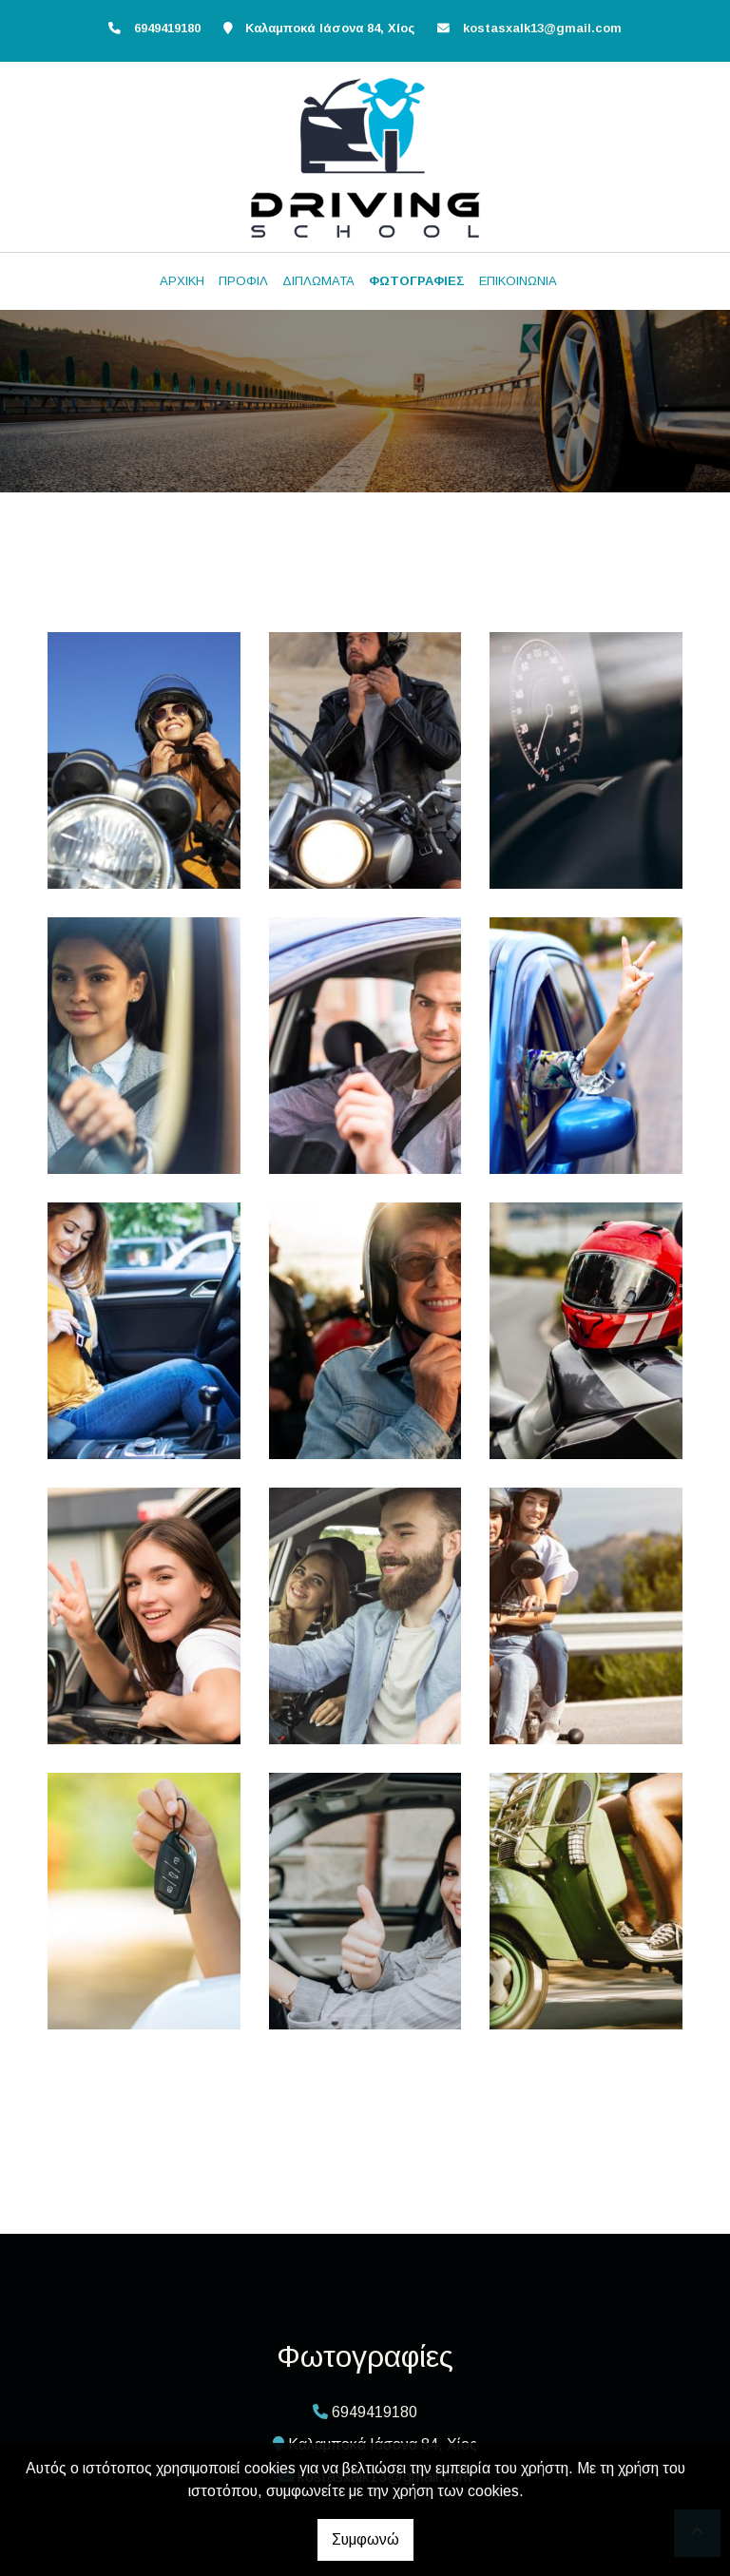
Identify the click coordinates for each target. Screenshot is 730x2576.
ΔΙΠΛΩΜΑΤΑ (318, 281)
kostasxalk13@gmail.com (542, 28)
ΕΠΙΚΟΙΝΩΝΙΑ (518, 281)
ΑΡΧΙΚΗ (182, 281)
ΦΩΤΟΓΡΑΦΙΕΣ (417, 281)
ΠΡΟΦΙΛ (243, 281)
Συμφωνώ (365, 2539)
